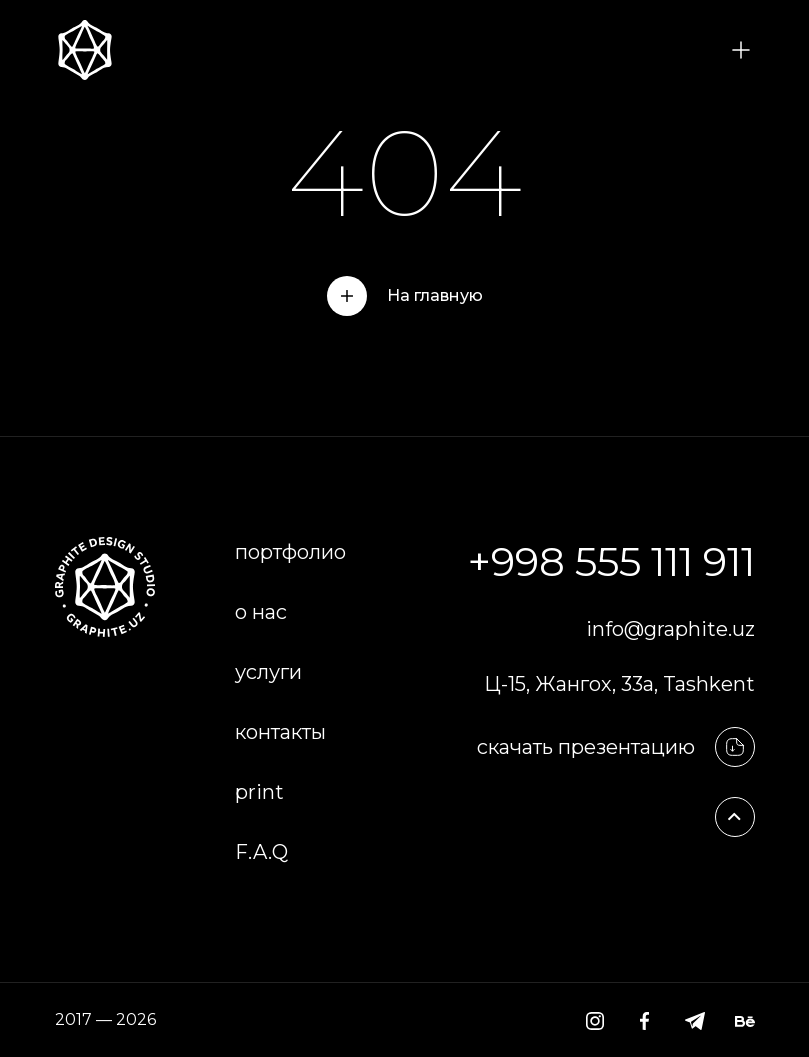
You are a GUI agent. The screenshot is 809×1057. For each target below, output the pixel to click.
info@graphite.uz (670, 629)
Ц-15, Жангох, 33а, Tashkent (619, 684)
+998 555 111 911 (611, 561)
